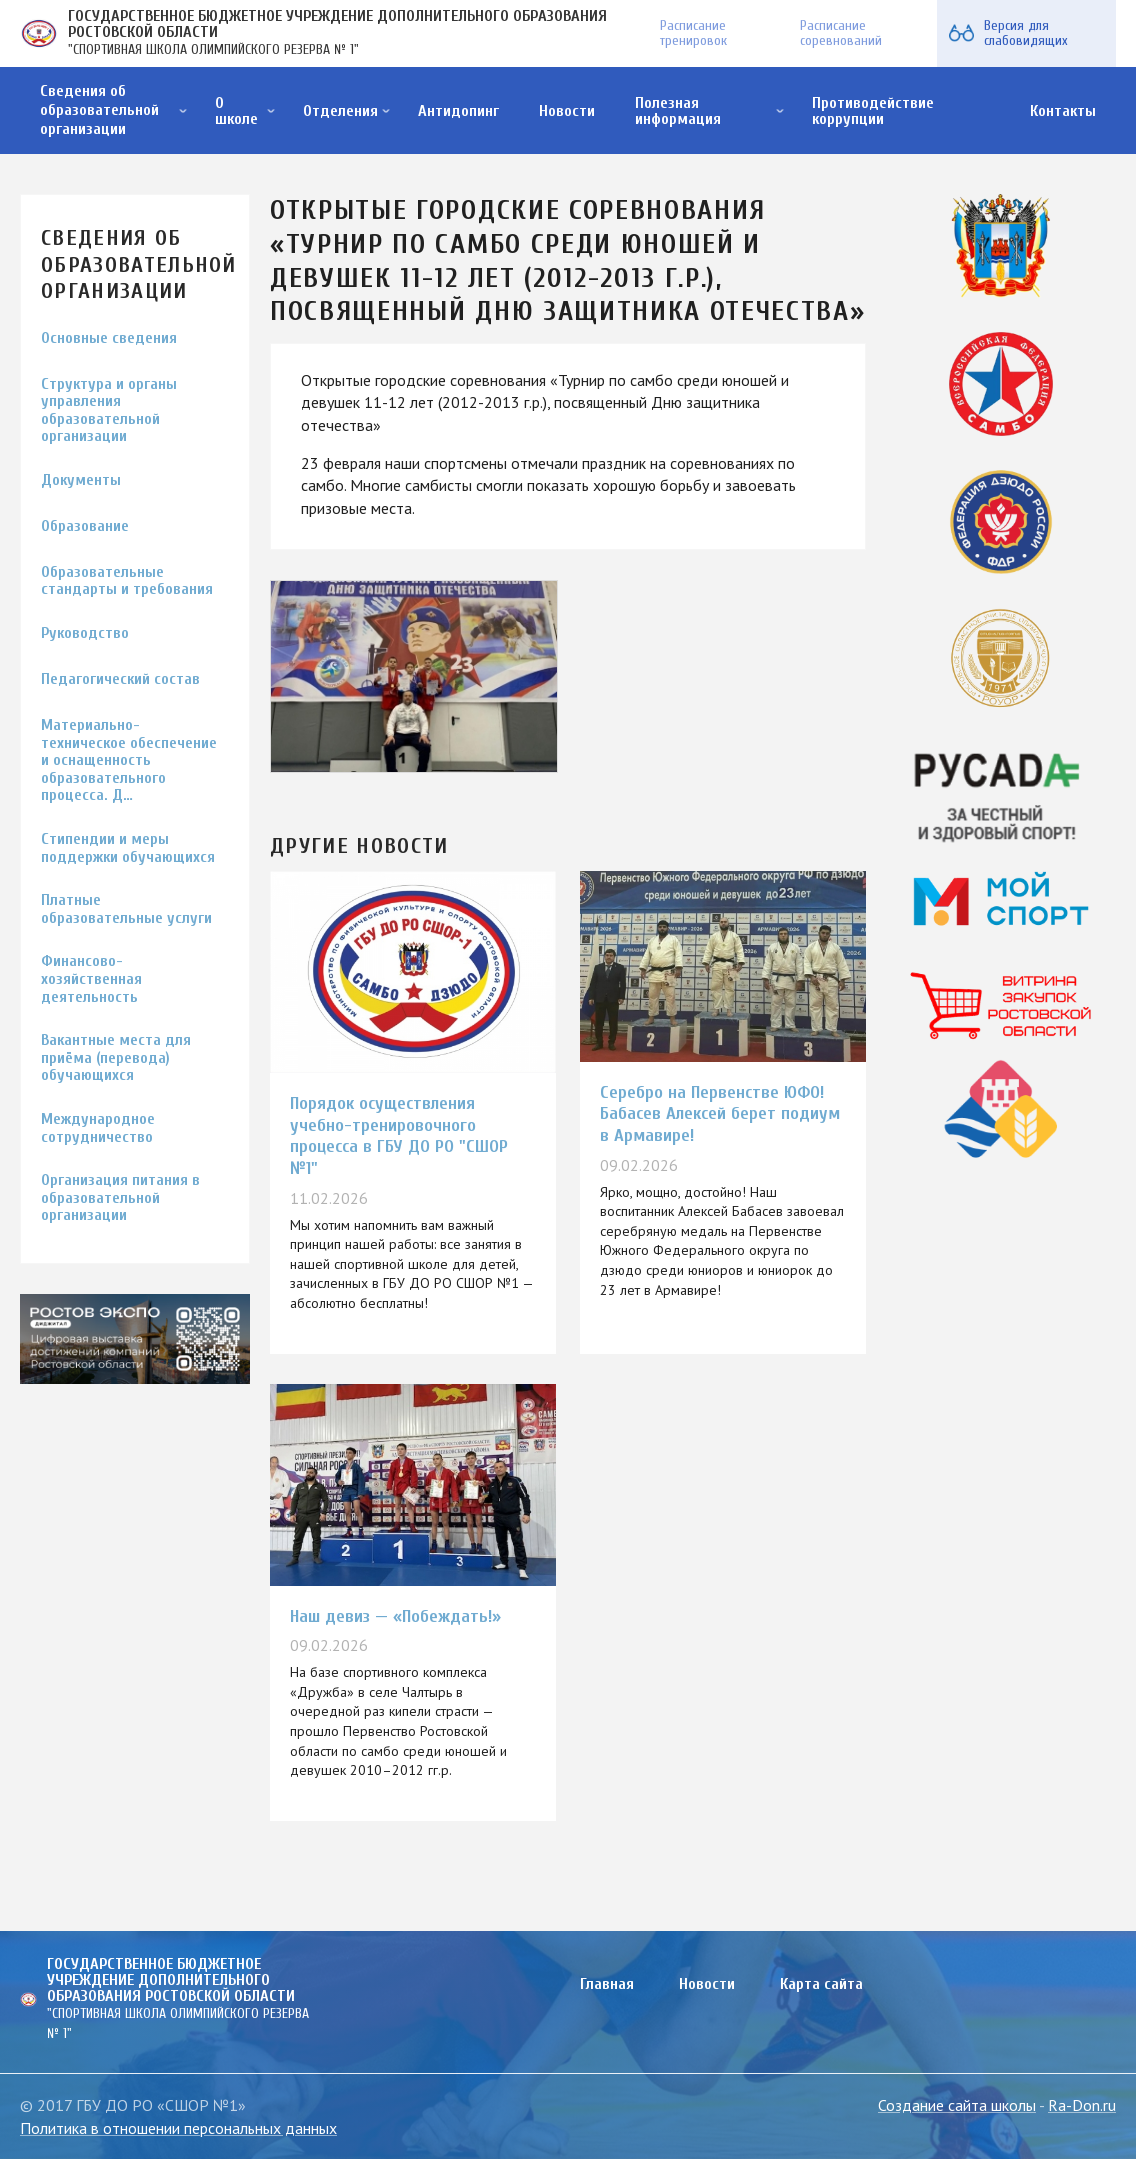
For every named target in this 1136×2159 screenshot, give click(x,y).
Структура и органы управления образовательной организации (109, 411)
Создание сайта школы (957, 2105)
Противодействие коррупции (873, 111)
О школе (236, 111)
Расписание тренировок (693, 33)
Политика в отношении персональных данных (178, 2128)
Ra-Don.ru (1082, 2105)
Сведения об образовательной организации (99, 110)
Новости (567, 111)
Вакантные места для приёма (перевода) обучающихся (116, 1058)
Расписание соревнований (841, 33)
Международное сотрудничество (98, 1128)
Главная (607, 1984)
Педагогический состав (120, 679)
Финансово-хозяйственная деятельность (91, 979)
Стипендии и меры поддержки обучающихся (128, 848)
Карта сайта (821, 1984)
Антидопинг (458, 111)
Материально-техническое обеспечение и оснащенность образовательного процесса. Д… (129, 760)
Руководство (85, 633)
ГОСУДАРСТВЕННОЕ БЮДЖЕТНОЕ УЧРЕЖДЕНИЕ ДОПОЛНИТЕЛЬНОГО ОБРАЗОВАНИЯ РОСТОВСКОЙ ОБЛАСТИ (337, 24)
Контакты (1063, 111)
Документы (81, 480)
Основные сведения (109, 338)
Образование (85, 526)
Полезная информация (678, 111)
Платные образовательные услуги (126, 909)
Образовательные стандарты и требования (127, 581)
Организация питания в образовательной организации (120, 1198)
